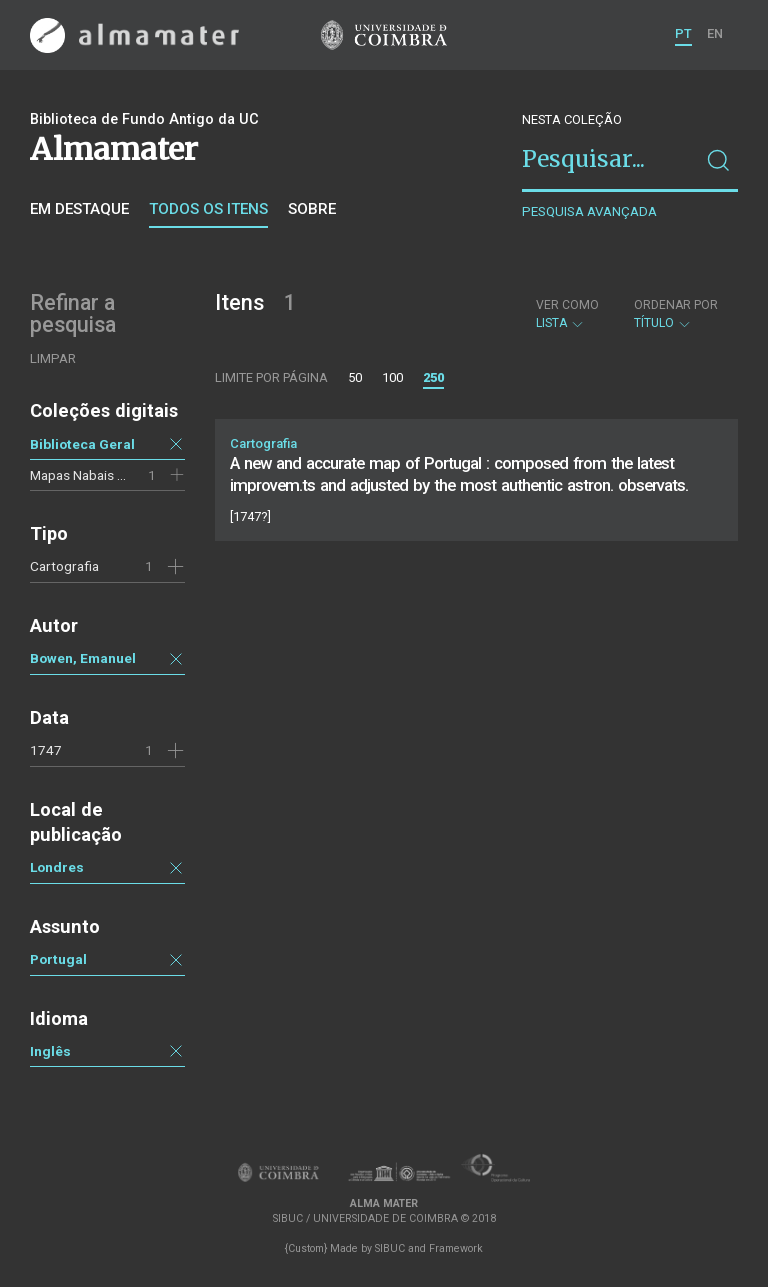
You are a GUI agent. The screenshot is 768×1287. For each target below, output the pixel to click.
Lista (567, 314)
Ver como (567, 305)
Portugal (58, 959)
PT (683, 33)
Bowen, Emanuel (83, 658)
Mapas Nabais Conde (93, 475)
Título (676, 314)
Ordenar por (676, 305)
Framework (456, 1248)
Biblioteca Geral (82, 444)
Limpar (53, 358)
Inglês (50, 1051)
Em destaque (79, 209)
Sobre (312, 209)
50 (355, 377)
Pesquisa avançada (589, 211)
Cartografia (64, 566)
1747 (46, 750)
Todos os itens (208, 209)
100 (392, 377)
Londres (57, 867)
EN (715, 33)
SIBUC (390, 1248)
